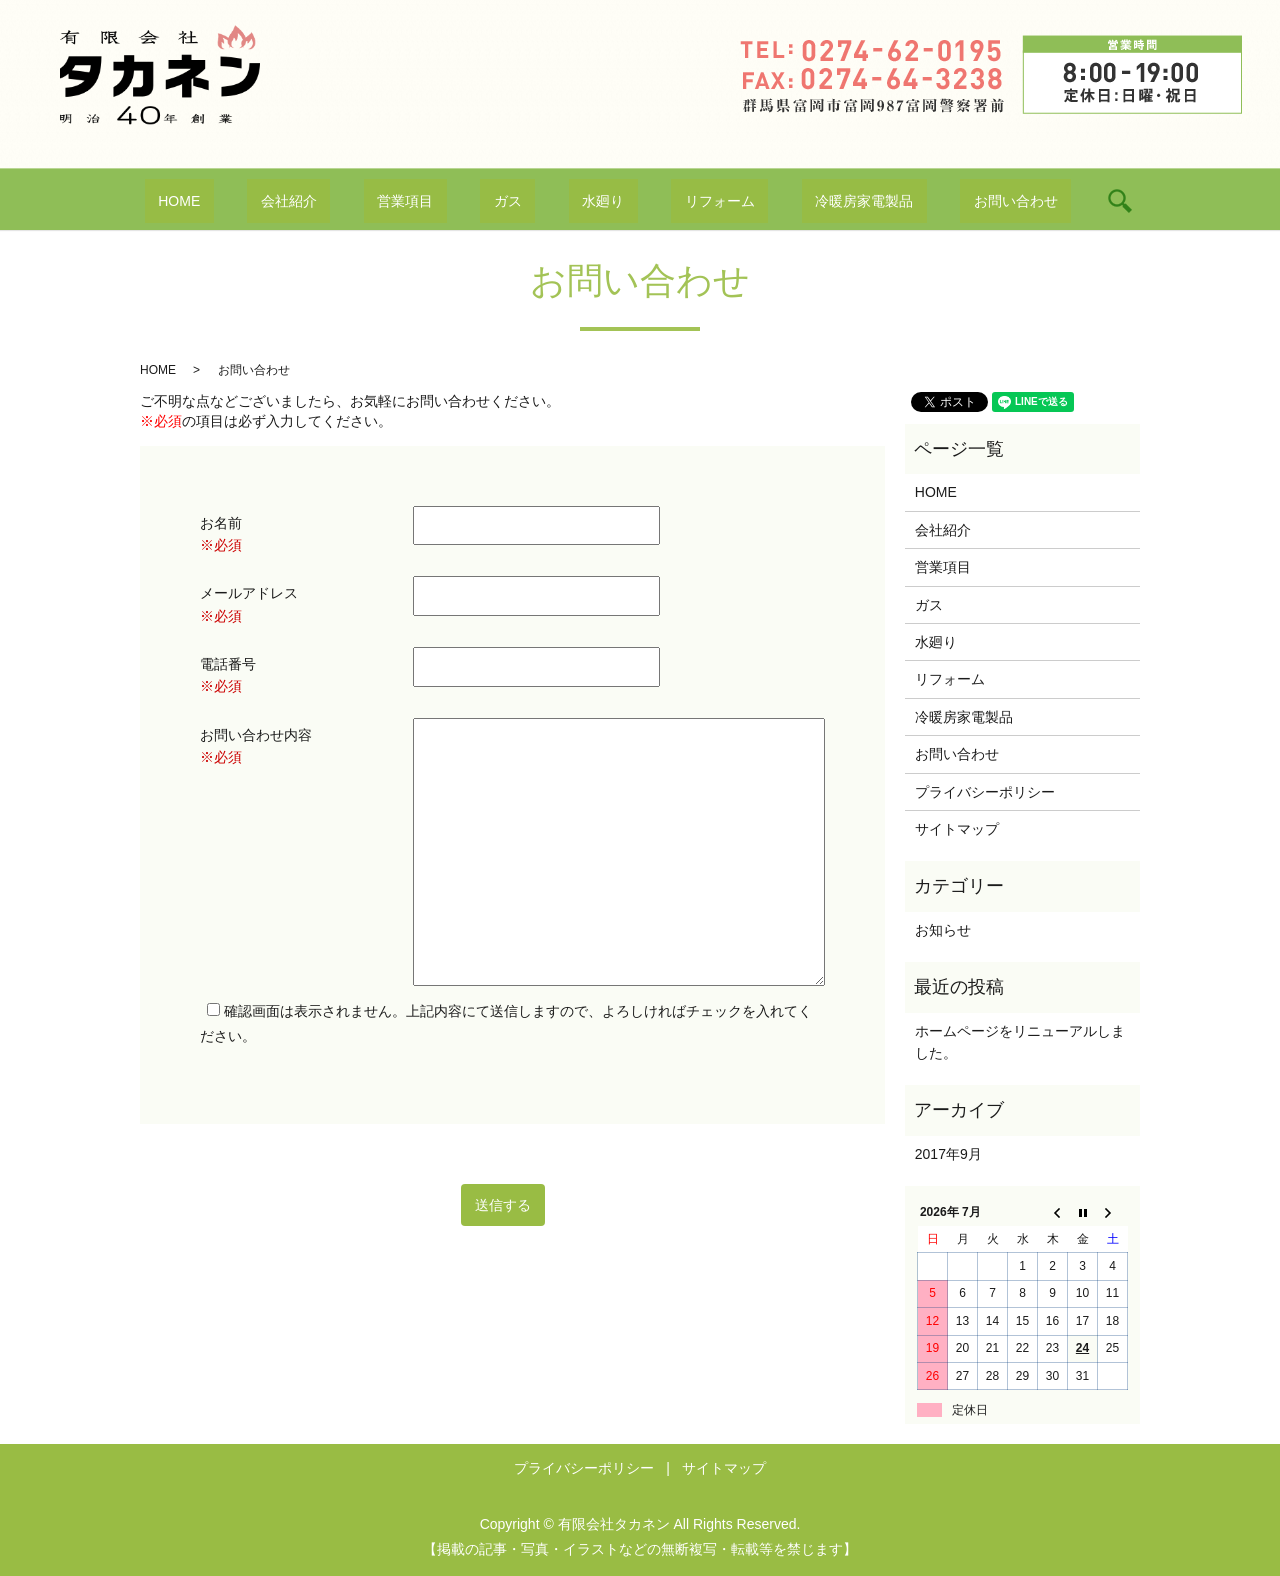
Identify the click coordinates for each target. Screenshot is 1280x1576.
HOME (274, 201)
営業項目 (446, 201)
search (1012, 201)
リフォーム (680, 201)
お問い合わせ (922, 201)
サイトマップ (957, 829)
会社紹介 (356, 201)
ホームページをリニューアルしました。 (1020, 1042)
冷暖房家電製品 (797, 201)
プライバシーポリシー (985, 792)
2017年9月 (948, 1154)
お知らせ (943, 930)
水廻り (590, 201)
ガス (521, 201)
